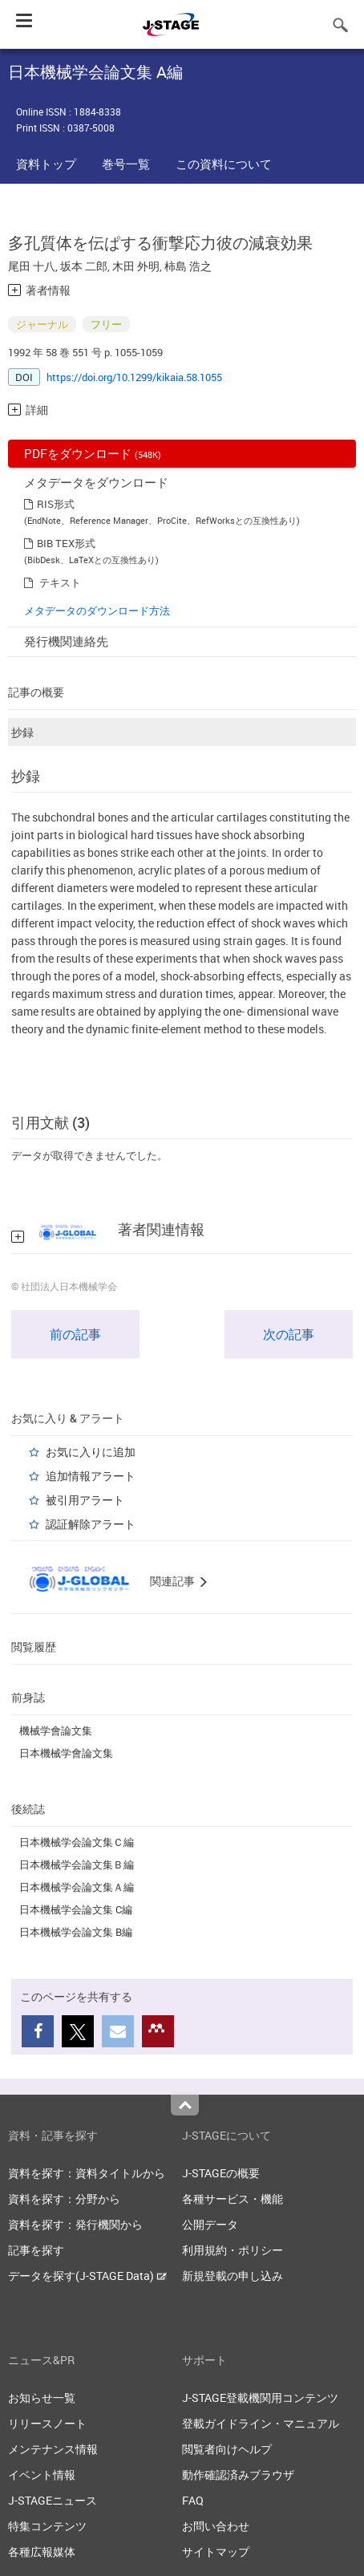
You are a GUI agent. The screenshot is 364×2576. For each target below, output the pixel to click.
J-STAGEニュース (52, 2500)
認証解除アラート (90, 1523)
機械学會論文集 (55, 1730)
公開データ (210, 2224)
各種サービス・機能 (232, 2198)
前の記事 (75, 1334)
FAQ (193, 2500)
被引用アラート (85, 1499)
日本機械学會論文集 (66, 1753)
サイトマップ (215, 2551)
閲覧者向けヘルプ (227, 2448)
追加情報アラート (90, 1475)
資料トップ (46, 164)
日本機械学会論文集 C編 (75, 1909)
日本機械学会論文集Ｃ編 (76, 1842)
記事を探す (36, 2250)
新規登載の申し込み (232, 2275)
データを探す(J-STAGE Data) (87, 2275)
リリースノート (47, 2423)
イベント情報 (41, 2474)
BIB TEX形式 (66, 543)
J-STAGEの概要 (221, 2172)
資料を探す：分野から (64, 2198)
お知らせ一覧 (41, 2397)
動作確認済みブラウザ (238, 2474)
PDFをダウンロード (92, 453)
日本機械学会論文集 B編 (75, 1932)
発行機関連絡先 (66, 641)
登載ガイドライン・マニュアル (260, 2423)
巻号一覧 (126, 164)
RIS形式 (56, 504)
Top (185, 2105)
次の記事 (288, 1334)
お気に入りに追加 (90, 1451)
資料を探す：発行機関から (75, 2224)
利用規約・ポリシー (232, 2250)
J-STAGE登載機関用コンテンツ (260, 2397)
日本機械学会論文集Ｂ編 (76, 1864)
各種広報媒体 (41, 2551)
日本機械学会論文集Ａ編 (76, 1887)
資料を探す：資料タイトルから (86, 2172)
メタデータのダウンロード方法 (97, 610)
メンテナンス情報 (53, 2448)
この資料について (224, 164)
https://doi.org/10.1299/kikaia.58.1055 (134, 377)
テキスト (60, 582)
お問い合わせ (215, 2525)
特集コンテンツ (47, 2525)
